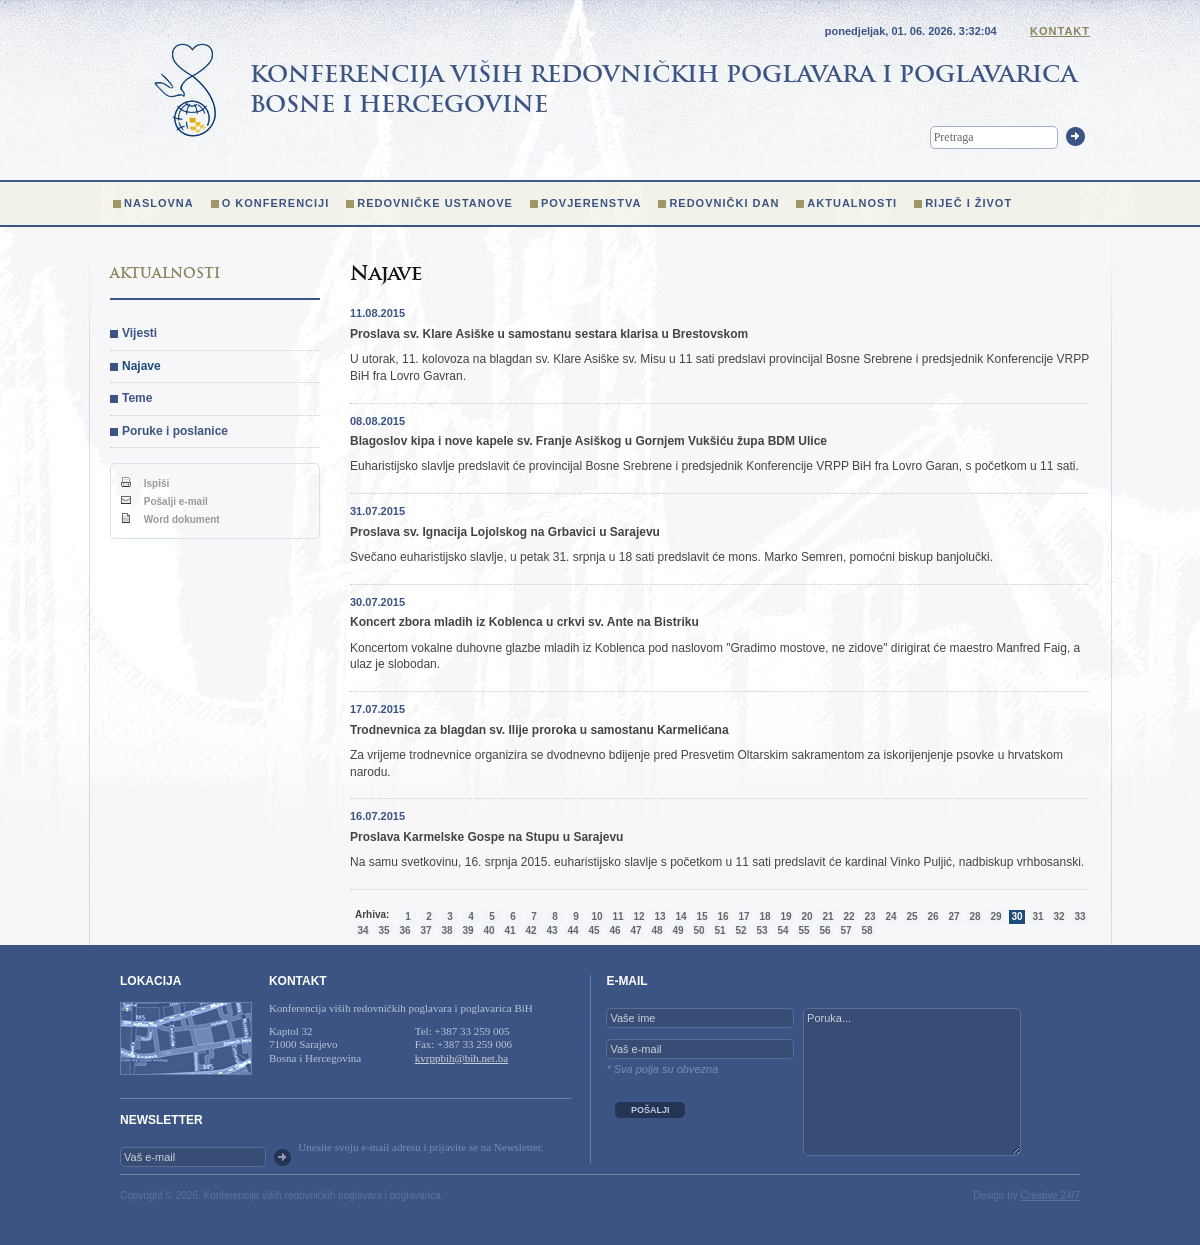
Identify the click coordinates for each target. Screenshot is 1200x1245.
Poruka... (912, 1082)
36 (404, 930)
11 (617, 916)
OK (282, 1157)
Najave (141, 366)
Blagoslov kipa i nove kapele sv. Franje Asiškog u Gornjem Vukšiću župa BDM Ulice (588, 441)
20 (806, 916)
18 (764, 916)
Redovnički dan (724, 203)
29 (995, 916)
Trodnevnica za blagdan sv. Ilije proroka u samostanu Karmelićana (539, 730)
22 (848, 916)
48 (656, 930)
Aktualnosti (852, 203)
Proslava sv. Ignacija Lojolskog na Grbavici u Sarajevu (505, 532)
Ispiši (145, 483)
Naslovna (159, 203)
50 (698, 930)
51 (719, 930)
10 (596, 916)
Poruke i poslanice (175, 431)
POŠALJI (650, 1110)
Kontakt (1060, 31)
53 (761, 930)
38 (446, 930)
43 (551, 930)
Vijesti (139, 333)
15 (701, 916)
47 (635, 930)
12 (638, 916)
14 (680, 916)
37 (425, 930)
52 (740, 930)
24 (890, 916)
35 (383, 930)
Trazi (1075, 136)
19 (785, 916)
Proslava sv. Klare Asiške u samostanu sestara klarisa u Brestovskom (549, 334)
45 (593, 930)
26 (932, 916)
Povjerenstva (591, 203)
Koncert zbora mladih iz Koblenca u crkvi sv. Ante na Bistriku (524, 622)
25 (911, 916)
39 (467, 930)
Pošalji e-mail (164, 501)
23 (869, 916)
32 (1058, 916)
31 (1037, 916)
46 (614, 930)
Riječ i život (968, 203)
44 (572, 930)
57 (845, 930)
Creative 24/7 (1050, 1195)
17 (743, 916)
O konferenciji (276, 203)
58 (866, 930)
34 (362, 930)
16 (722, 916)
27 (953, 916)
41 (509, 930)
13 (659, 916)
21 (827, 916)
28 (974, 916)
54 (782, 930)
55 (803, 930)
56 (824, 930)
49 (677, 930)
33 (1079, 916)
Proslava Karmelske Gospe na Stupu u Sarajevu (486, 837)
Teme (137, 398)
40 (488, 930)
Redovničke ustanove (435, 203)
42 (530, 930)
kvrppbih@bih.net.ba (461, 1058)
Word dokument (170, 519)
